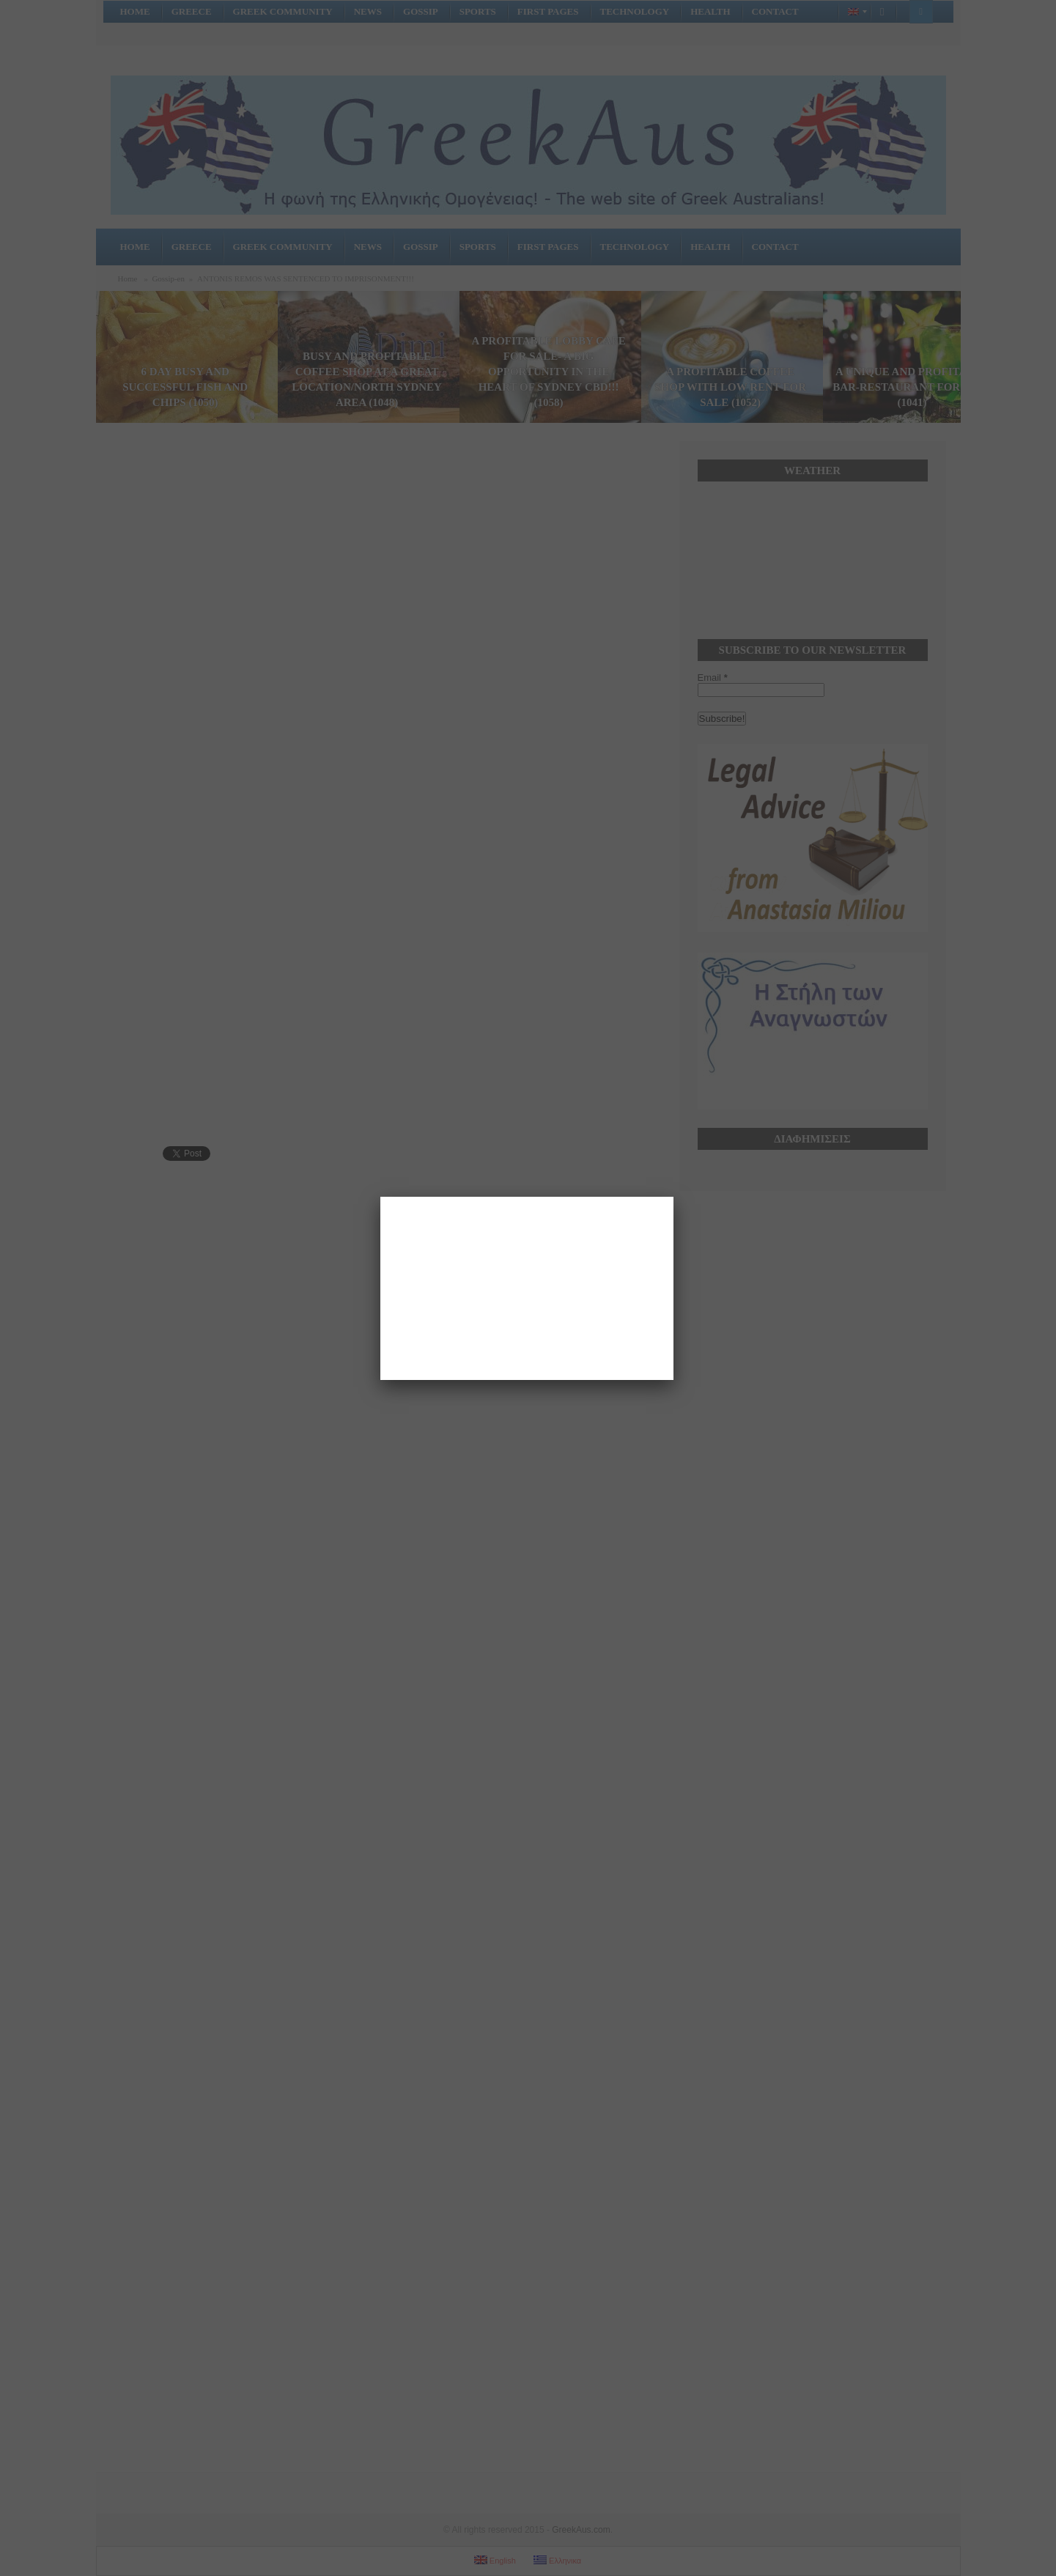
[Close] (673, 1197)
